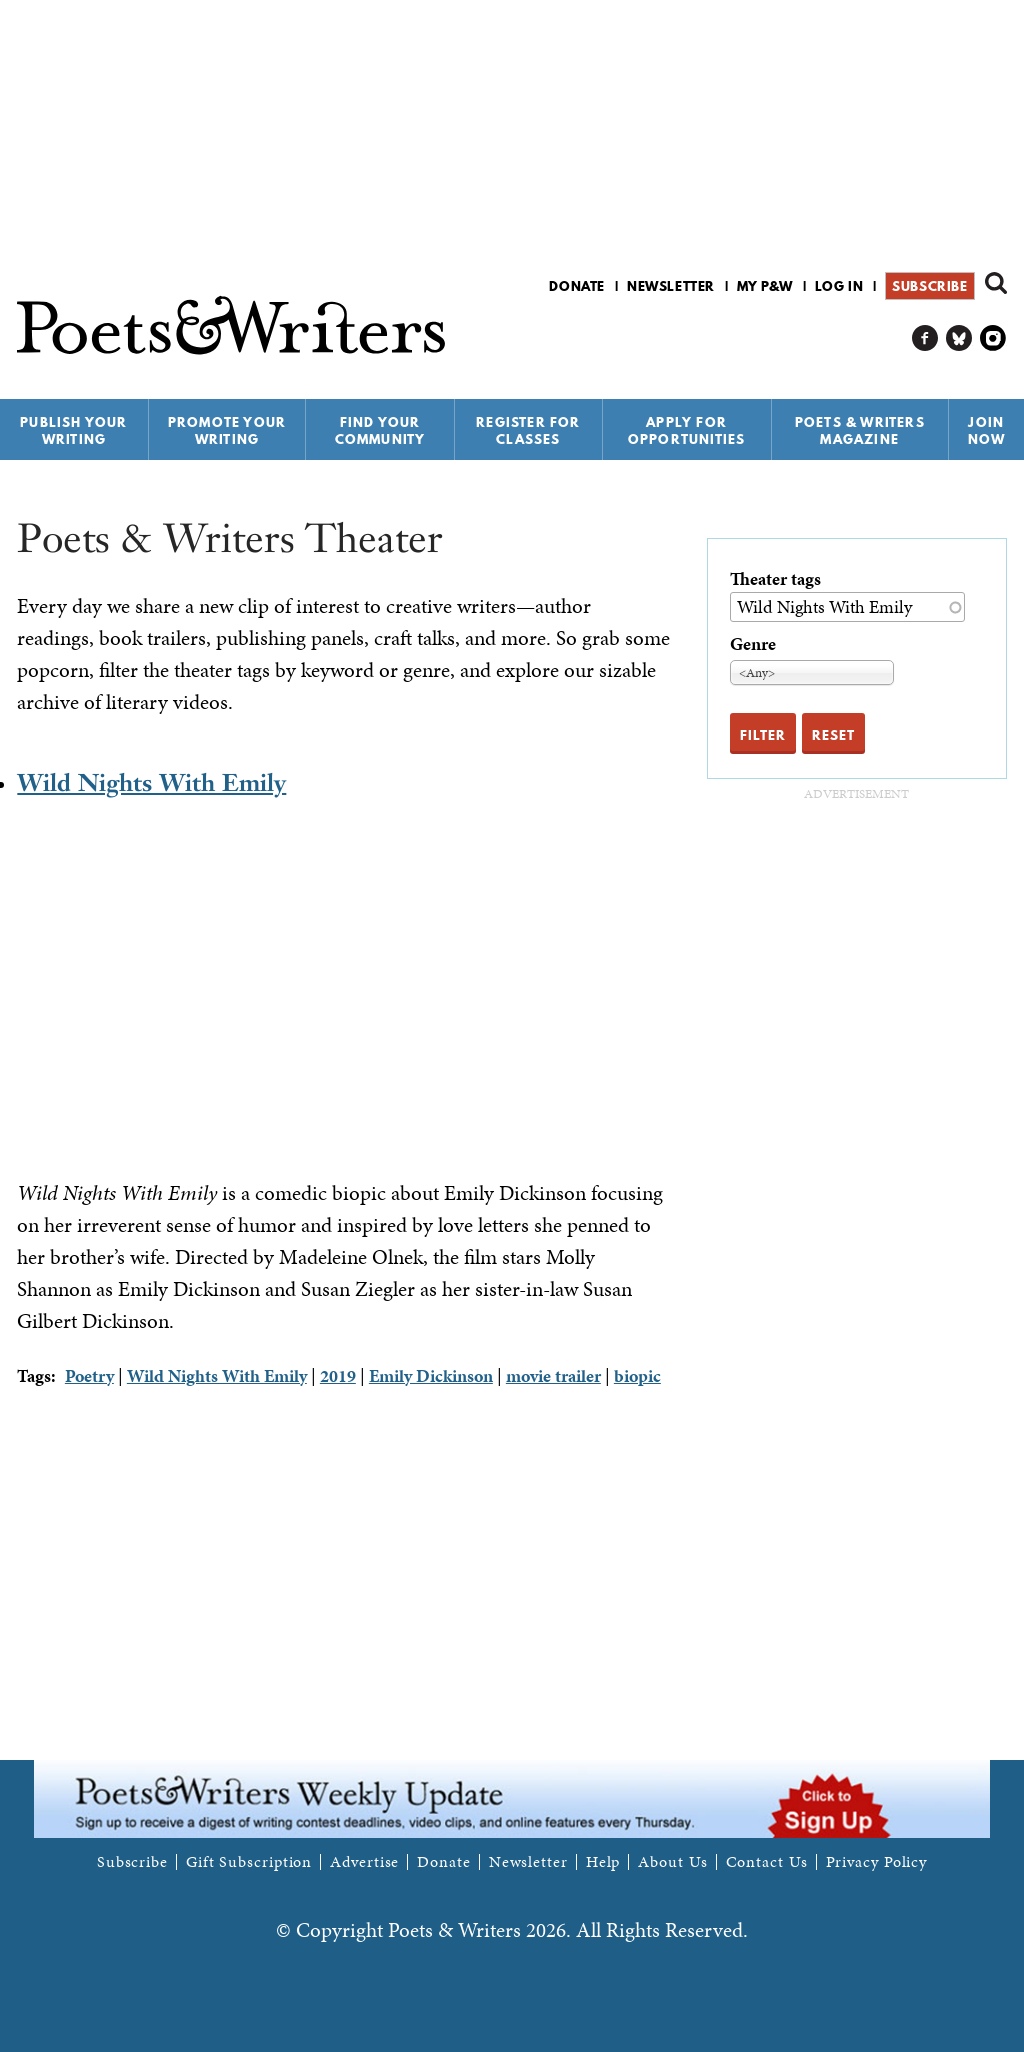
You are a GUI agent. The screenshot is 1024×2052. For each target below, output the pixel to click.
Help (603, 1862)
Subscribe (929, 286)
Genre (753, 643)
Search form (996, 283)
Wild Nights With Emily (151, 782)
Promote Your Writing (227, 430)
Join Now (987, 430)
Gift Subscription (249, 1862)
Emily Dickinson (431, 1375)
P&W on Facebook (925, 338)
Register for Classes (528, 430)
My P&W (765, 286)
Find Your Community (380, 430)
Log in (839, 286)
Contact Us (767, 1862)
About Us (672, 1862)
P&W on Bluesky (959, 338)
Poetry (89, 1375)
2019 (338, 1375)
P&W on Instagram (993, 338)
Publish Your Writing (73, 430)
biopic (637, 1375)
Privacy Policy (877, 1862)
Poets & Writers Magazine (860, 430)
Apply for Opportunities (687, 430)
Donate (577, 286)
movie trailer (553, 1375)
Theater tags (775, 578)
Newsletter (671, 286)
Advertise (364, 1862)
